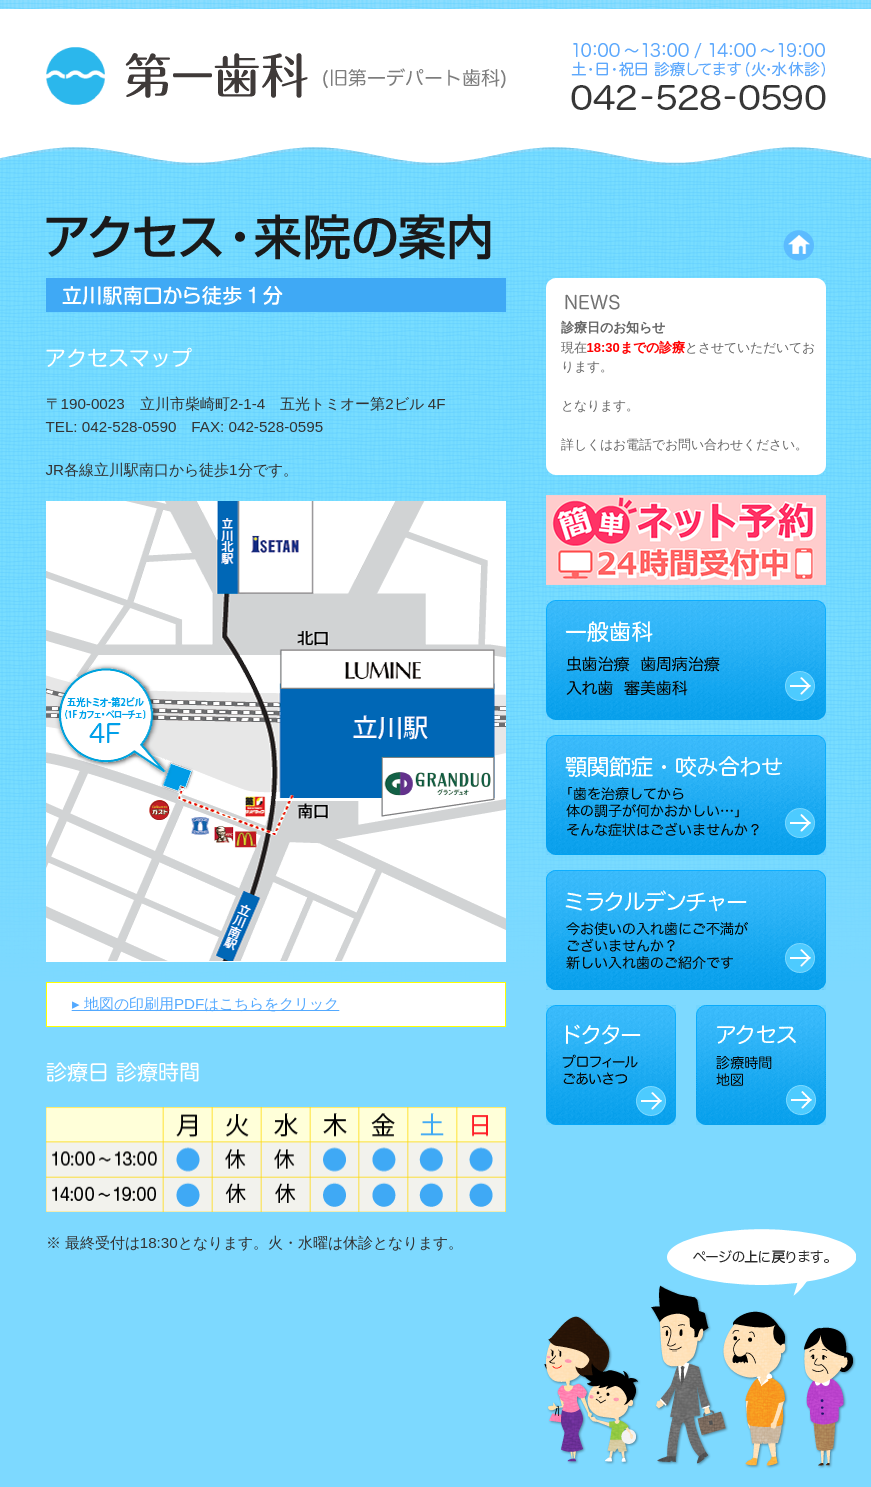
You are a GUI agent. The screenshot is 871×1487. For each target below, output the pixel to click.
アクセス (761, 1065)
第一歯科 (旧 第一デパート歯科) (276, 78)
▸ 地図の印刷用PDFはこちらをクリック (206, 1003)
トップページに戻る (715, 246)
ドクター (611, 1065)
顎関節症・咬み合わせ (686, 795)
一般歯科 (686, 660)
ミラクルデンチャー (686, 930)
